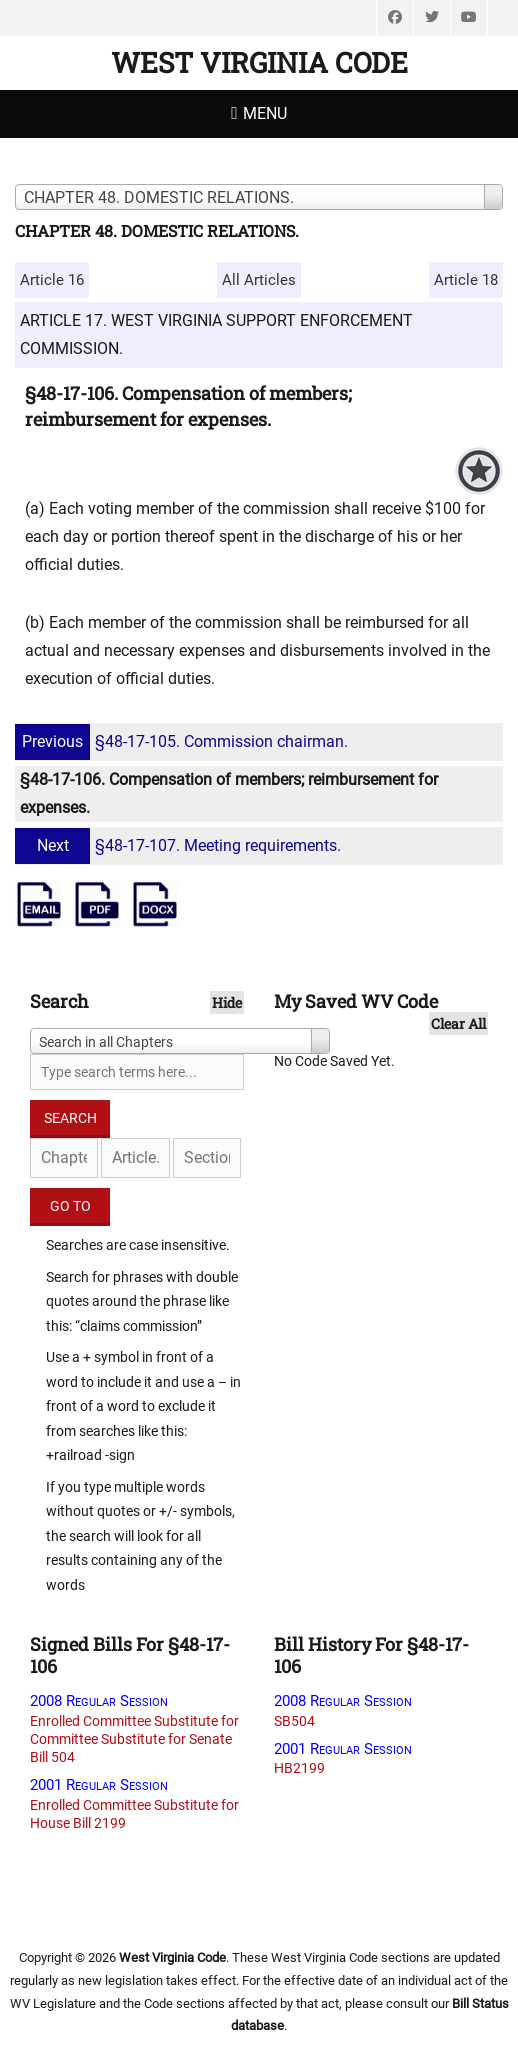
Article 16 (52, 280)
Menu (265, 113)
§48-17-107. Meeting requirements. (180, 845)
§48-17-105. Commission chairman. (184, 741)
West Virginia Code (259, 62)
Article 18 (466, 280)
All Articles (259, 280)
